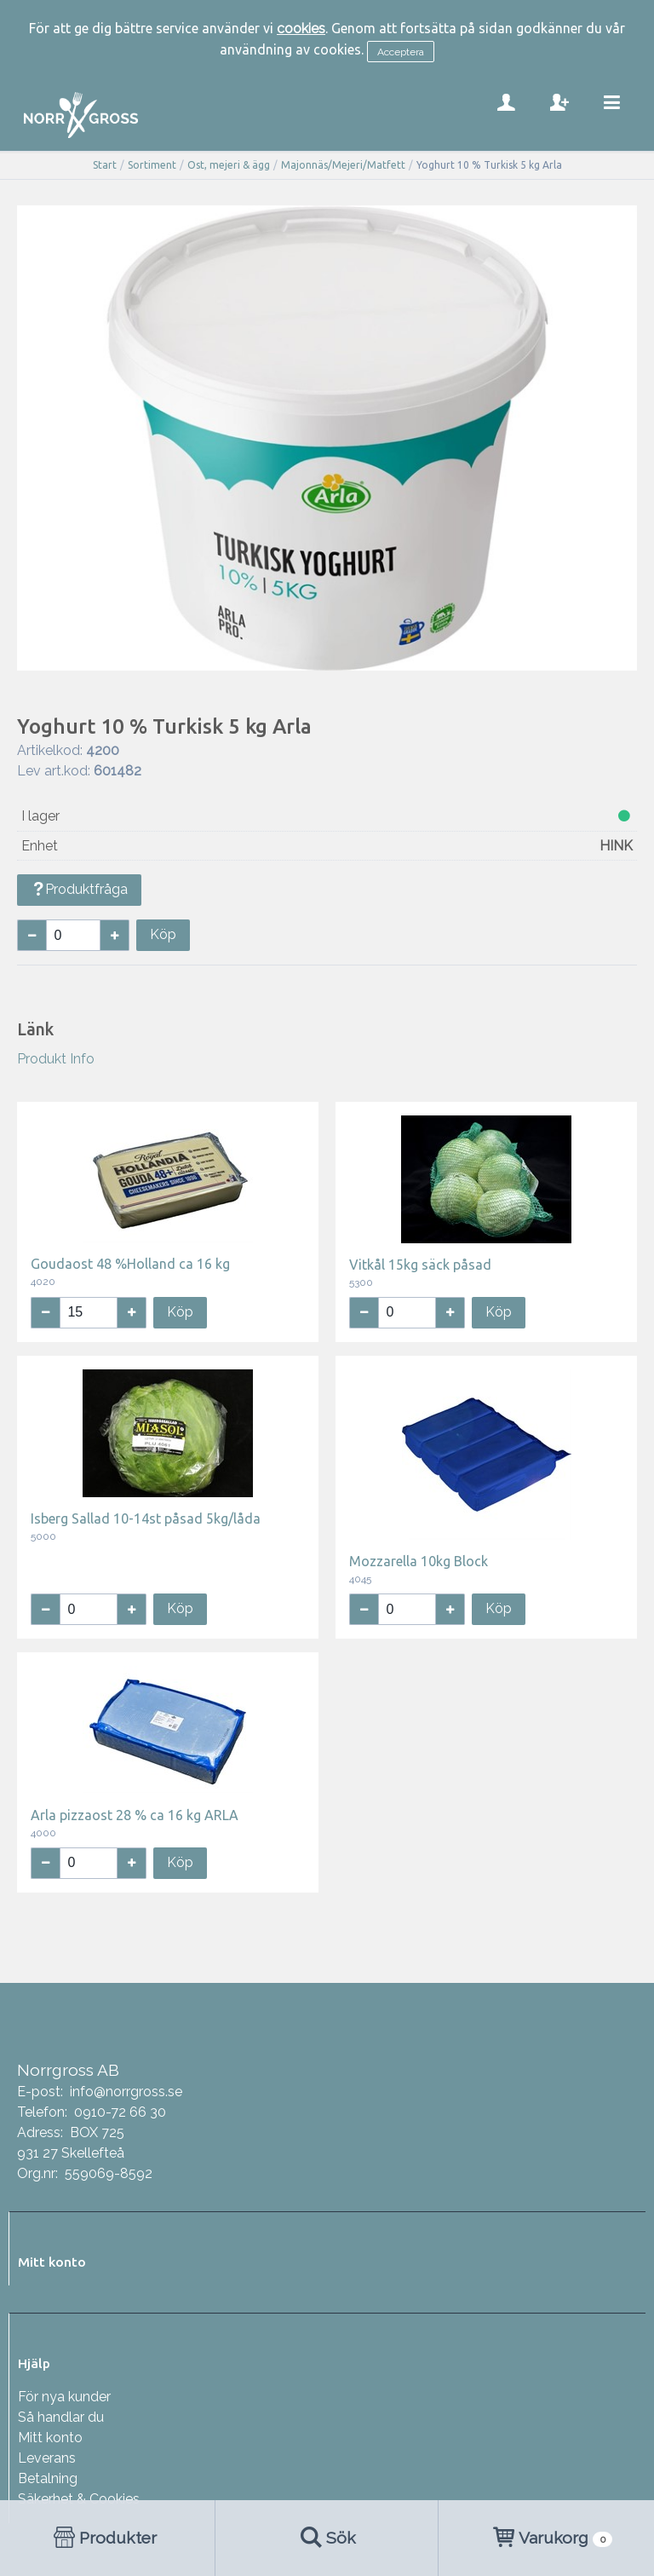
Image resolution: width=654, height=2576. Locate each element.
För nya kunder (64, 2397)
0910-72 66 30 (120, 2112)
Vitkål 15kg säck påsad (420, 1264)
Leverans (47, 2458)
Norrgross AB (68, 2069)
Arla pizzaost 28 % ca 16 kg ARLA (134, 1815)
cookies (301, 28)
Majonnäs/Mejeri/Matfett (343, 164)
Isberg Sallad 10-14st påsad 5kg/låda (146, 1518)
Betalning (47, 2478)
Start (105, 164)
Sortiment (152, 164)
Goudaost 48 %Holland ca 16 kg (130, 1263)
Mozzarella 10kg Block (418, 1561)
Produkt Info (56, 1059)
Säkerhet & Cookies (79, 2499)
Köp (163, 934)
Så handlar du (61, 2417)
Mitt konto (50, 2437)
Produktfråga (79, 889)
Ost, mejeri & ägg (228, 164)
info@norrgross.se (126, 2091)
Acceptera (400, 52)
